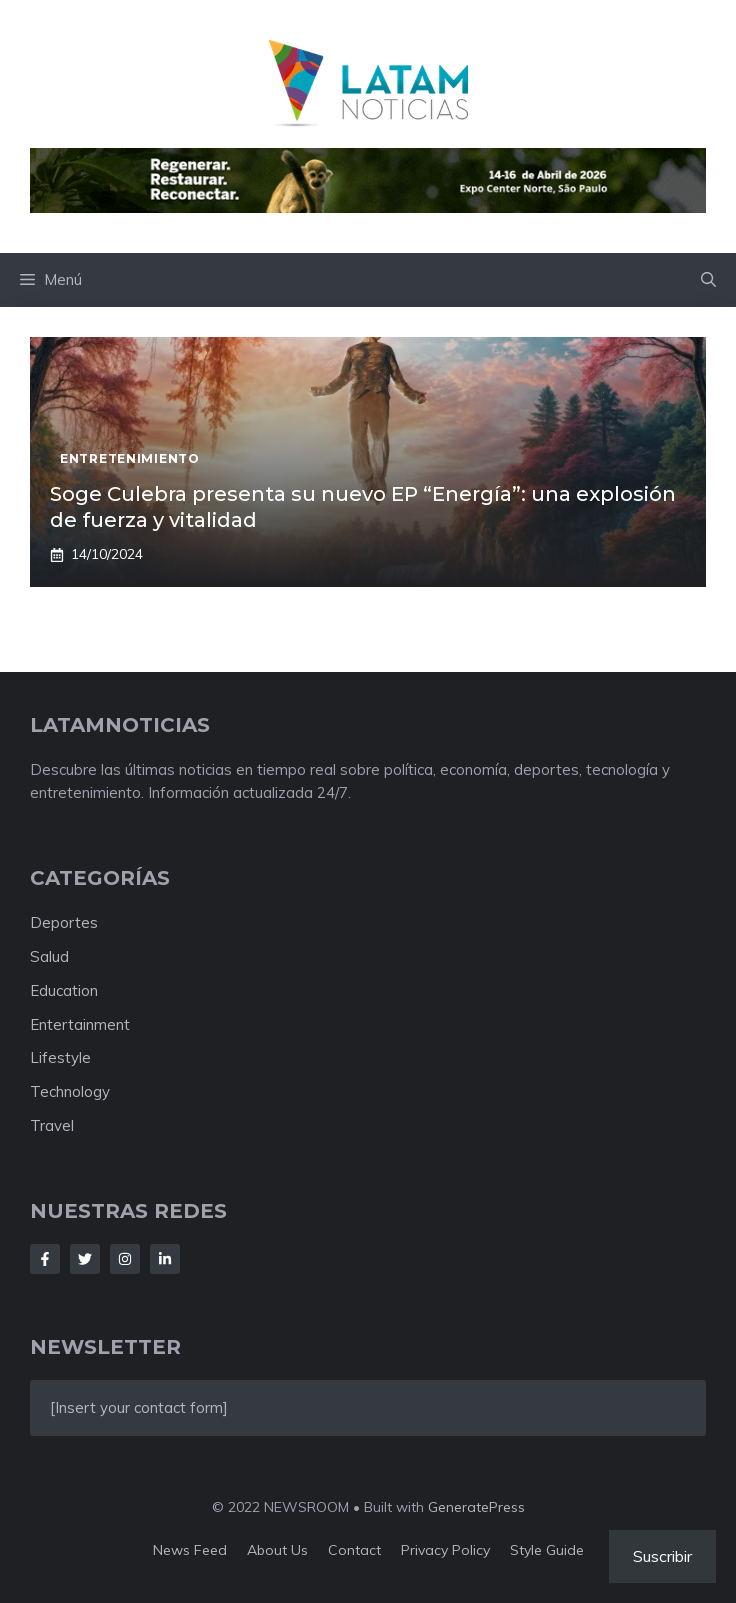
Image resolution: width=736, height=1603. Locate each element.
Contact (354, 1550)
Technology (70, 1091)
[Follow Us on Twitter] (85, 1259)
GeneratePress (476, 1507)
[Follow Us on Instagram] (125, 1259)
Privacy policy (445, 1550)
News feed (190, 1550)
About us (277, 1550)
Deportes (64, 922)
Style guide (547, 1550)
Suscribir (662, 1556)
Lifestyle (60, 1057)
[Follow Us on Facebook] (45, 1259)
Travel (52, 1125)
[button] (708, 280)
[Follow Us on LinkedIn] (165, 1259)
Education (64, 990)
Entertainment (80, 1024)
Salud (49, 956)
